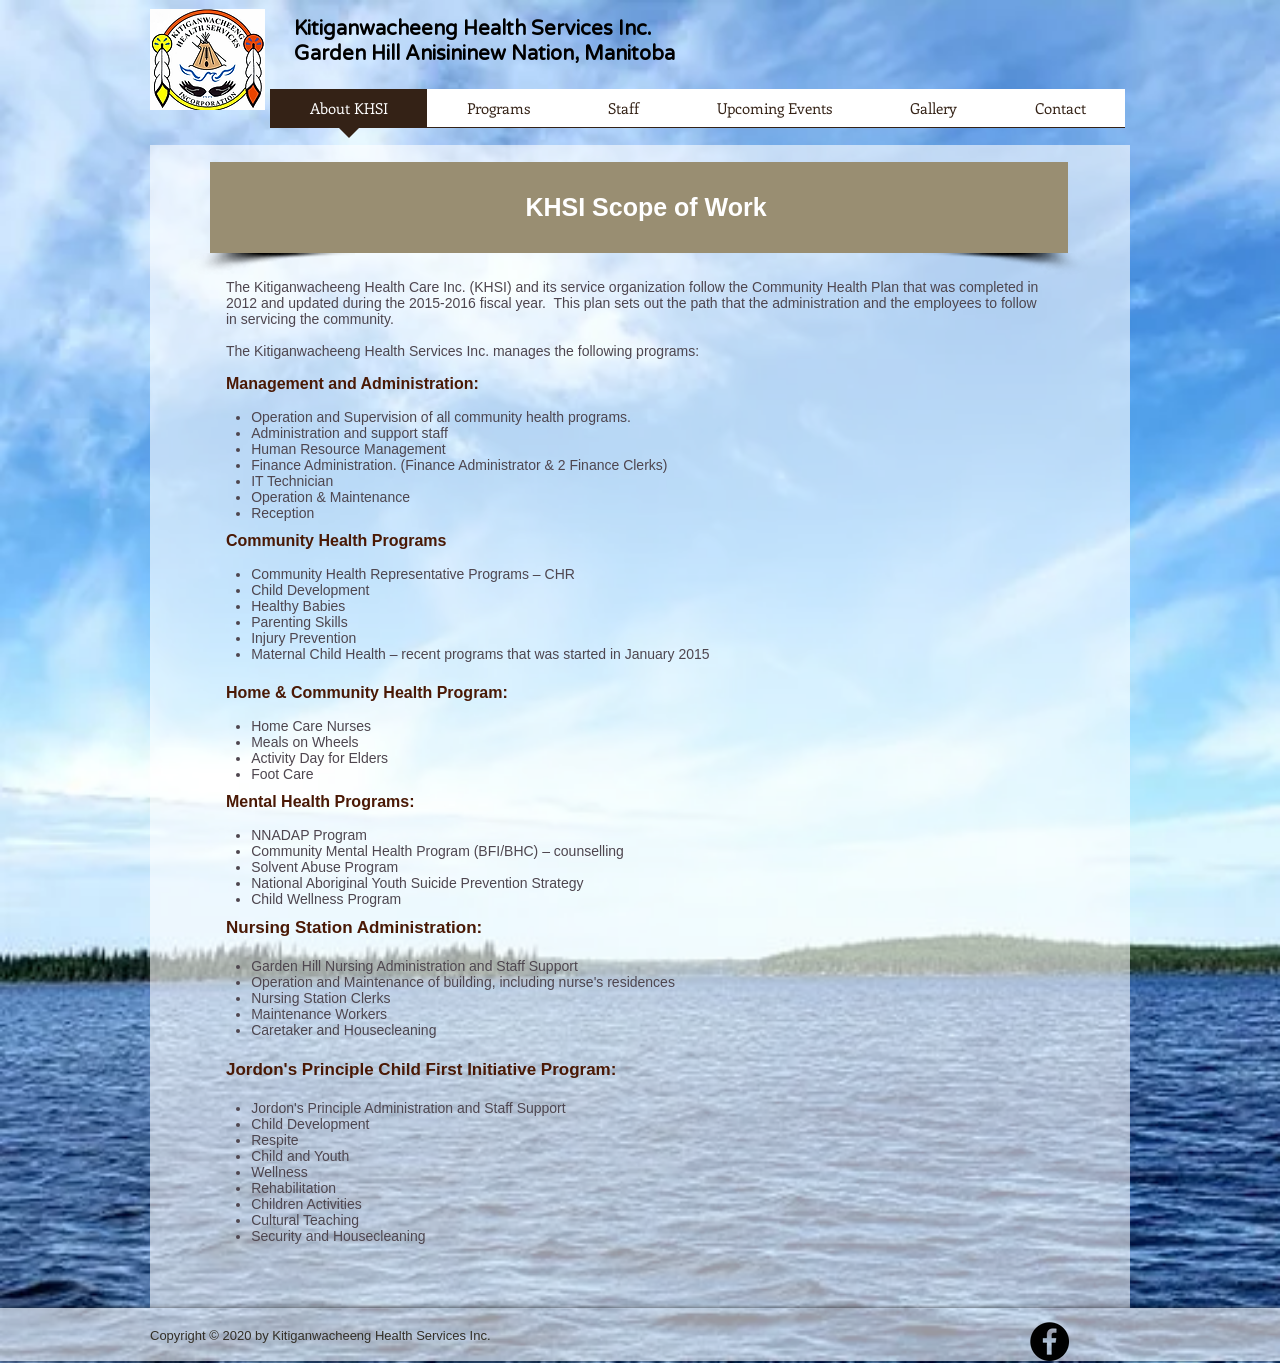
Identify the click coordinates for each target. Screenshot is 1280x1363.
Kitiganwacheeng (376, 29)
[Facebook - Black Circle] (1049, 1341)
